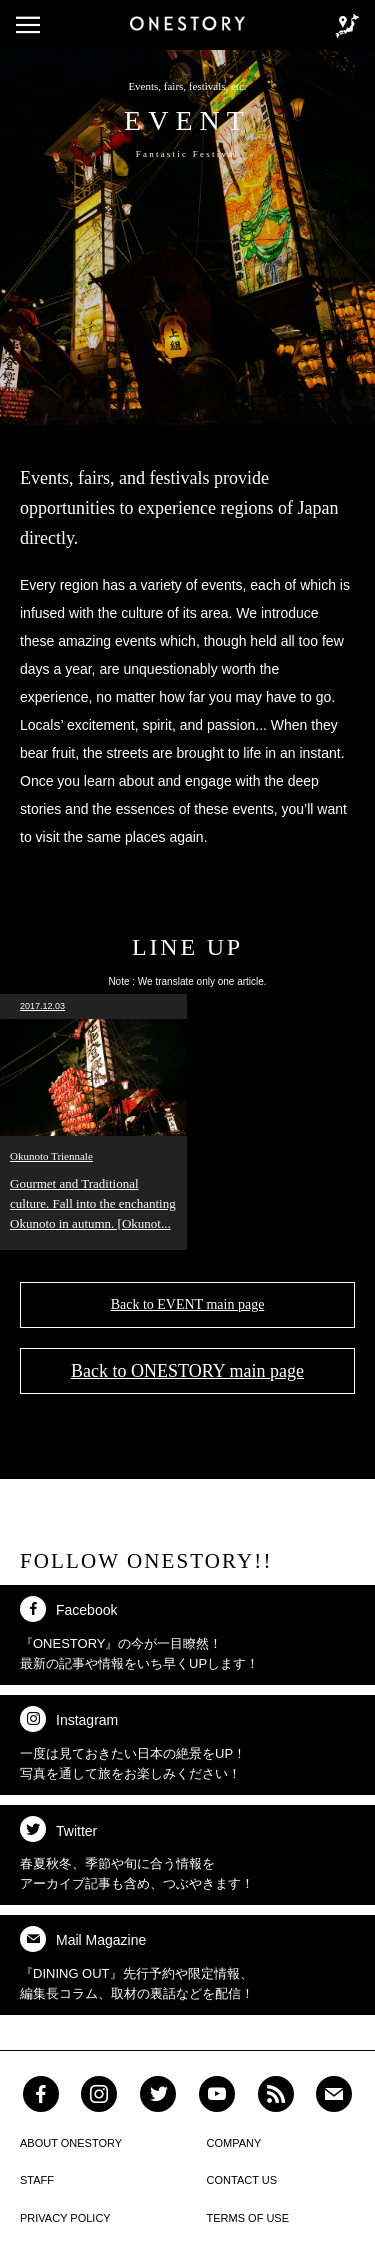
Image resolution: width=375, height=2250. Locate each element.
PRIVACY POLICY (65, 2218)
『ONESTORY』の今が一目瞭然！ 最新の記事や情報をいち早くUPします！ (139, 1633)
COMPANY (234, 2143)
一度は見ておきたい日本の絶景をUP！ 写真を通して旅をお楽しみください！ (133, 1743)
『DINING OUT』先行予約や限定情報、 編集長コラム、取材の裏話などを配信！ (137, 1963)
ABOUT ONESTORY (71, 2143)
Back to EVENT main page (188, 1304)
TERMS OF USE (248, 2218)
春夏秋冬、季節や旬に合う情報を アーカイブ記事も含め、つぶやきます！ (137, 1853)
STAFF (37, 2180)
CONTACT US (242, 2180)
